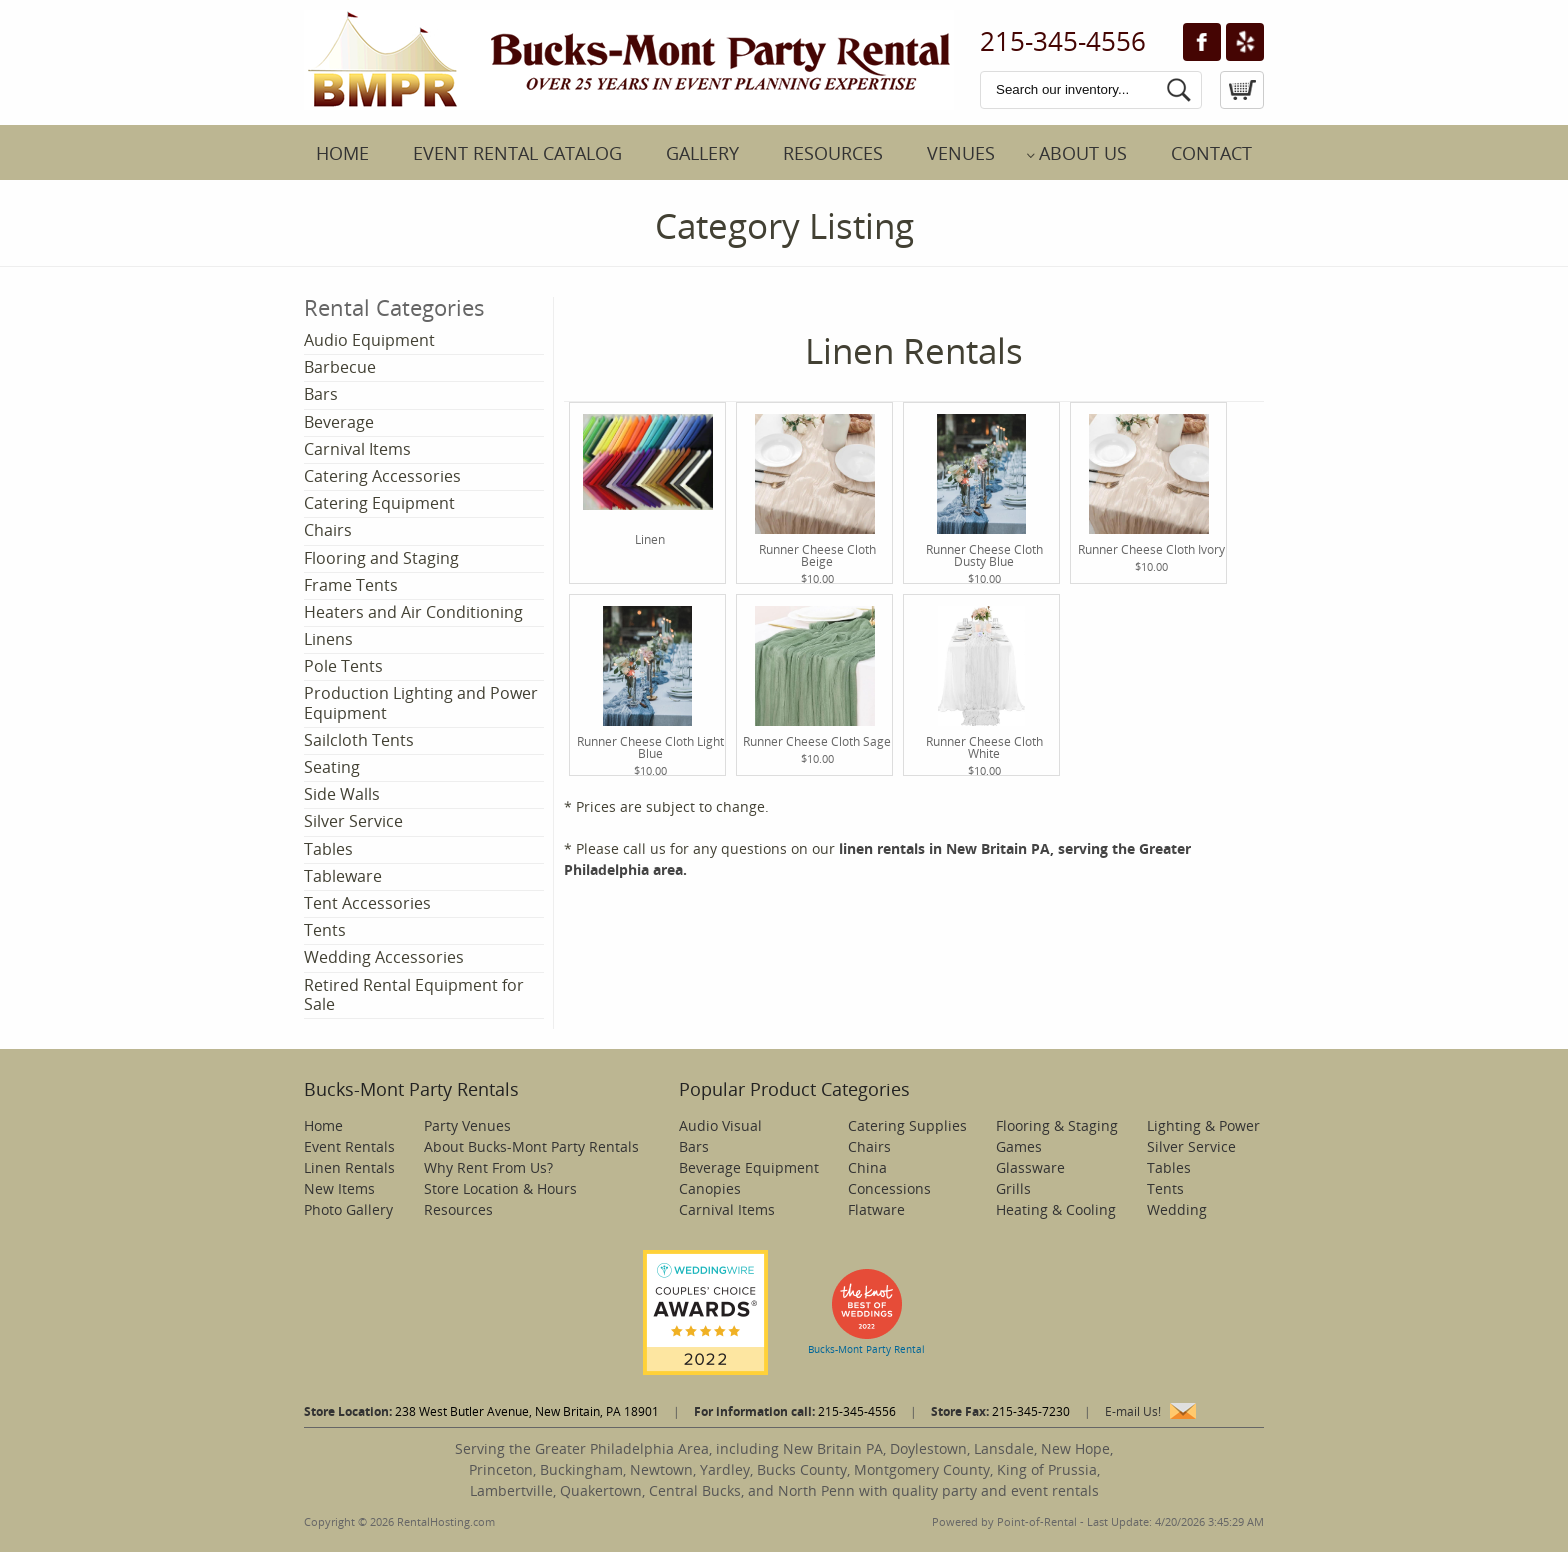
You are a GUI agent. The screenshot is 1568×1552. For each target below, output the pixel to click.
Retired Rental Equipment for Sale (414, 994)
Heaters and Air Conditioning (413, 612)
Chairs (328, 530)
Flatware (876, 1209)
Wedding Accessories (384, 957)
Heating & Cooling (1056, 1209)
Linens (328, 639)
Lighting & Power (1203, 1125)
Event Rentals (349, 1146)
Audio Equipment (369, 340)
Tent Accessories (367, 903)
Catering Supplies (907, 1125)
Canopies (710, 1188)
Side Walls (342, 794)
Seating (332, 767)
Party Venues (467, 1125)
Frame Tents (351, 585)
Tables (328, 849)
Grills (1013, 1188)
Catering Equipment (379, 503)
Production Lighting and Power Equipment (421, 702)
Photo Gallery (348, 1209)
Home (342, 153)
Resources (833, 153)
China (867, 1167)
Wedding (1177, 1209)
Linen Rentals (349, 1167)
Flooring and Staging (381, 558)
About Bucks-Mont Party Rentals (531, 1146)
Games (1019, 1146)
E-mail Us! (1133, 1411)
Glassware (1030, 1167)
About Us (1083, 153)
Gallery (702, 153)
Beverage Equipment (749, 1167)
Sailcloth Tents (359, 740)
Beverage (339, 422)
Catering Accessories (382, 476)
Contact (1211, 153)
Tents (325, 930)
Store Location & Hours (500, 1188)
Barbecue (340, 367)
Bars (321, 394)
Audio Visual (720, 1125)
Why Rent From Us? (488, 1167)
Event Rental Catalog (517, 153)
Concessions (889, 1188)
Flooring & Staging (1057, 1125)
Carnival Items (357, 449)
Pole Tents (343, 666)
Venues (961, 153)
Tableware (343, 876)
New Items (339, 1188)
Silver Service (353, 821)
